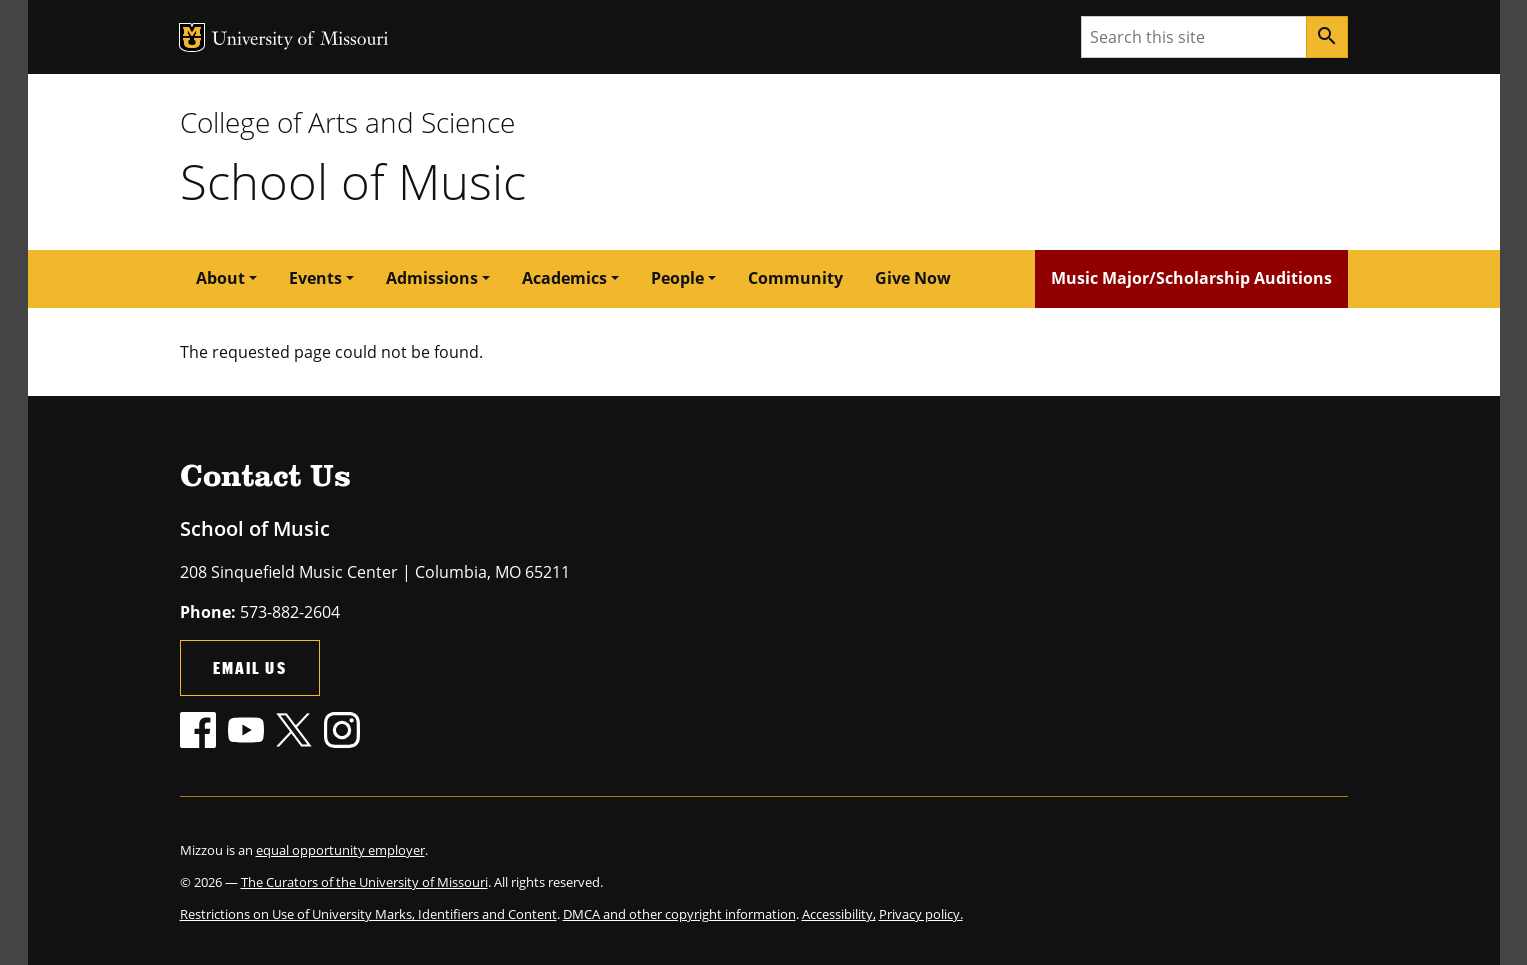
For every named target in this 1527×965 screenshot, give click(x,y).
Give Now (913, 278)
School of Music (353, 181)
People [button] (677, 278)
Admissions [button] (432, 278)
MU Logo (192, 37)
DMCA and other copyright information (679, 914)
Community (795, 278)
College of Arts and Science (347, 122)
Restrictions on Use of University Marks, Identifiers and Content (368, 914)
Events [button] (315, 278)
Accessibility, (839, 914)
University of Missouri (300, 40)
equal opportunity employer (340, 850)
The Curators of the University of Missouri (364, 882)
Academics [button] (564, 278)
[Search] (1327, 37)
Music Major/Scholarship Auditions (1191, 278)
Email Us (250, 667)
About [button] (220, 278)
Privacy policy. (921, 914)
